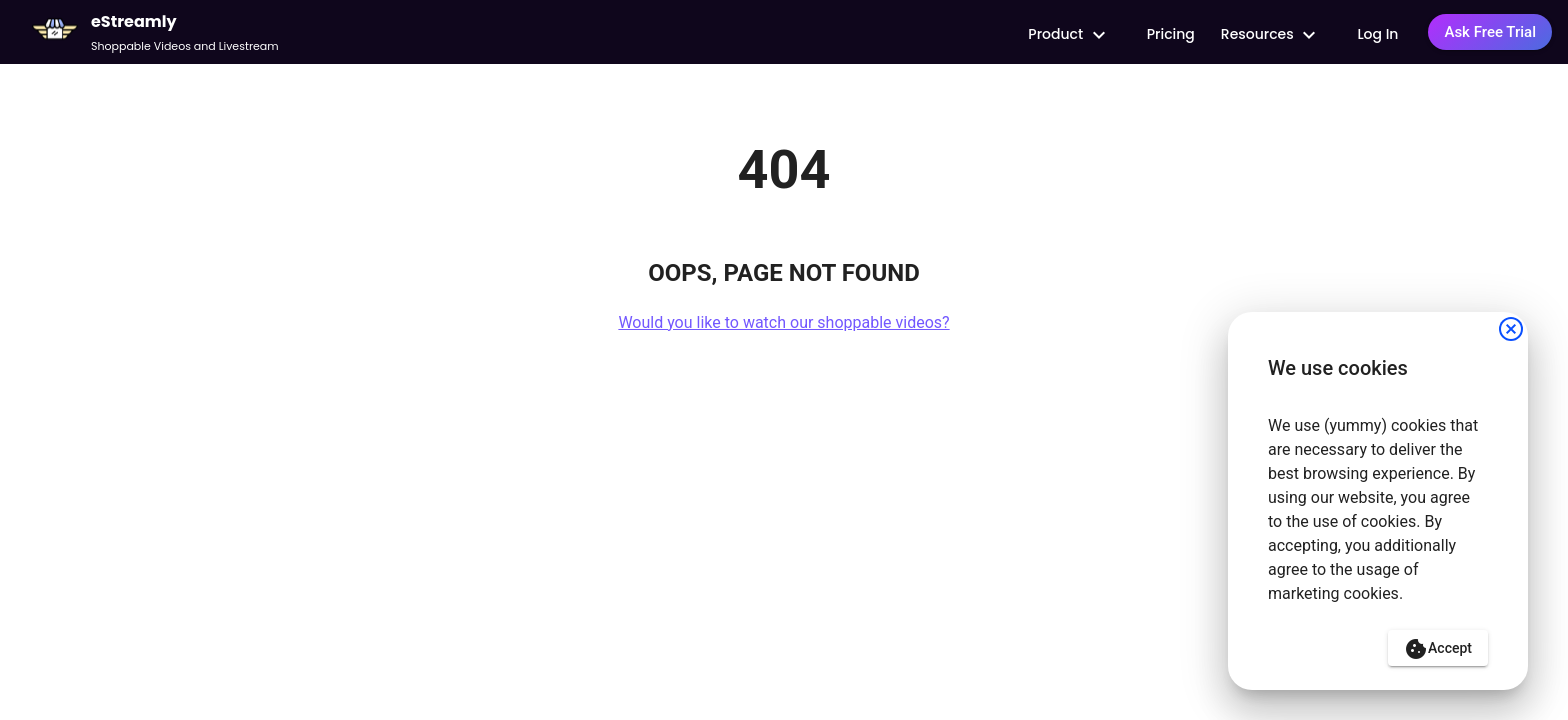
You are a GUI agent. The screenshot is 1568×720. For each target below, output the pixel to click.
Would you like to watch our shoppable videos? (783, 322)
